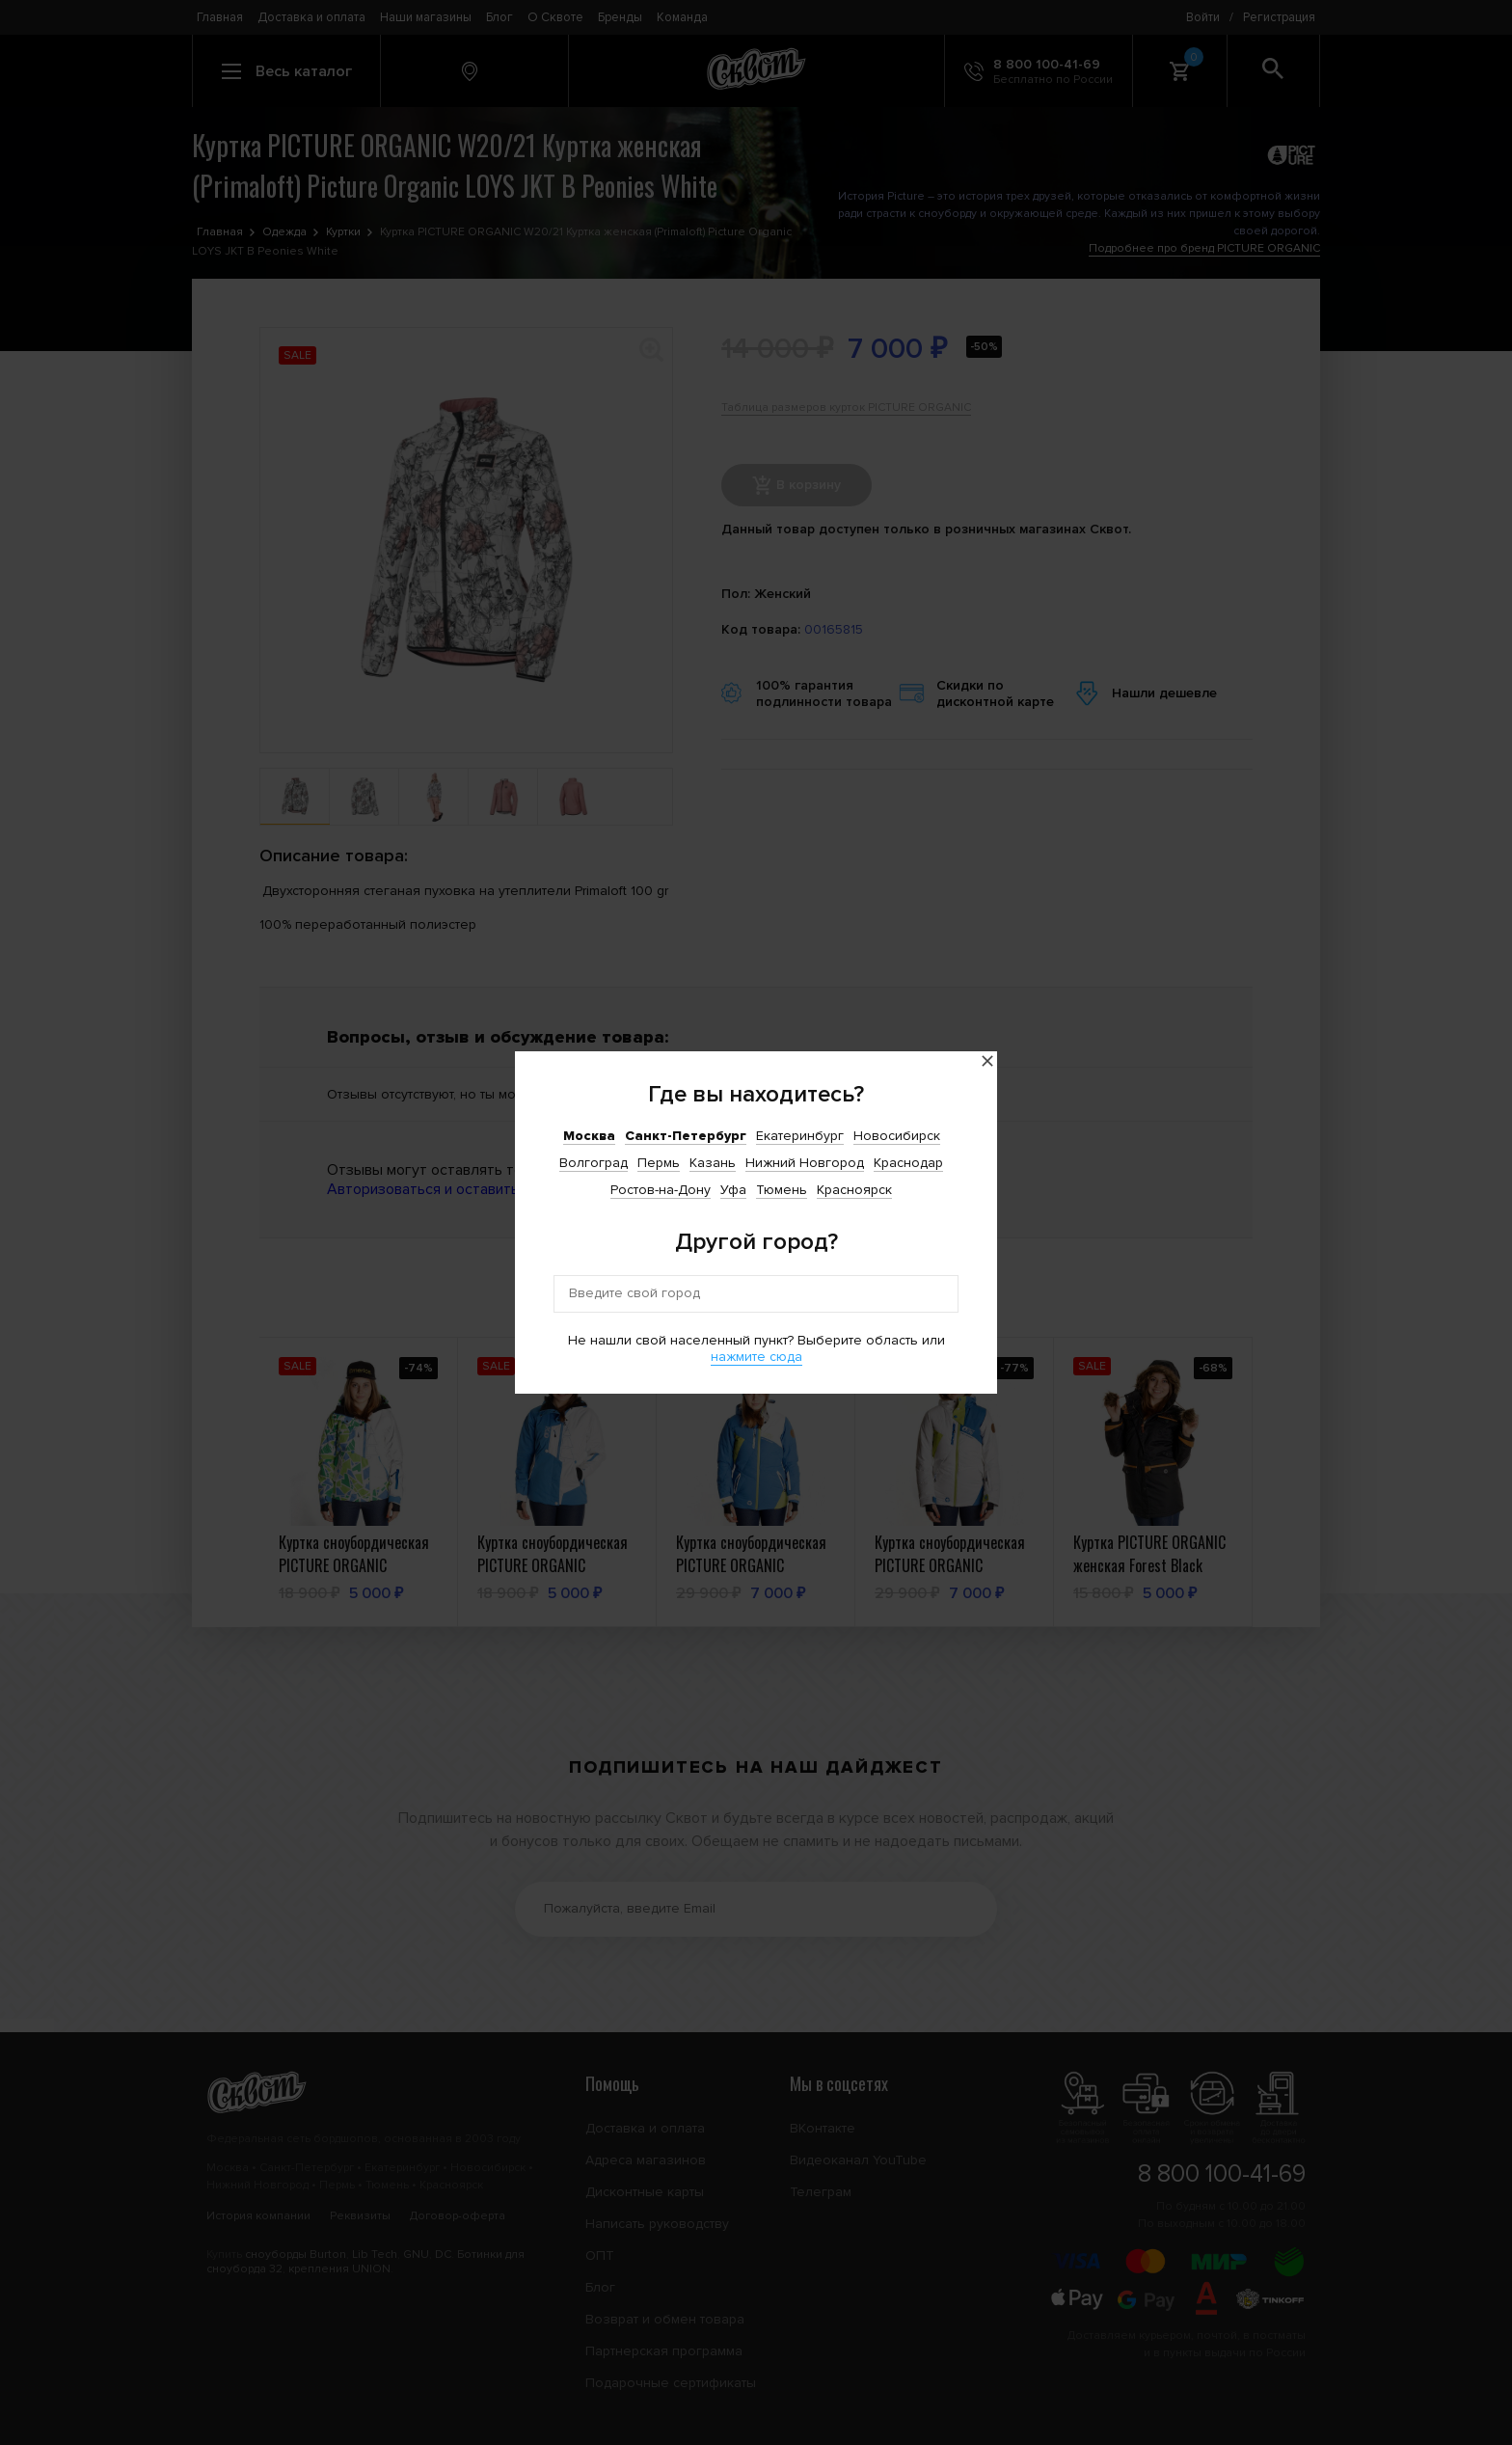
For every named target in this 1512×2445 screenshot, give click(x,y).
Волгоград (593, 1163)
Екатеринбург (800, 1135)
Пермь (658, 1163)
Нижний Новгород (804, 1163)
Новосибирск (896, 1135)
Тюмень (781, 1190)
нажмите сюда (756, 1356)
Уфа (733, 1190)
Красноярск (854, 1190)
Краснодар (908, 1163)
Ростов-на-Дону (660, 1190)
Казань (712, 1163)
